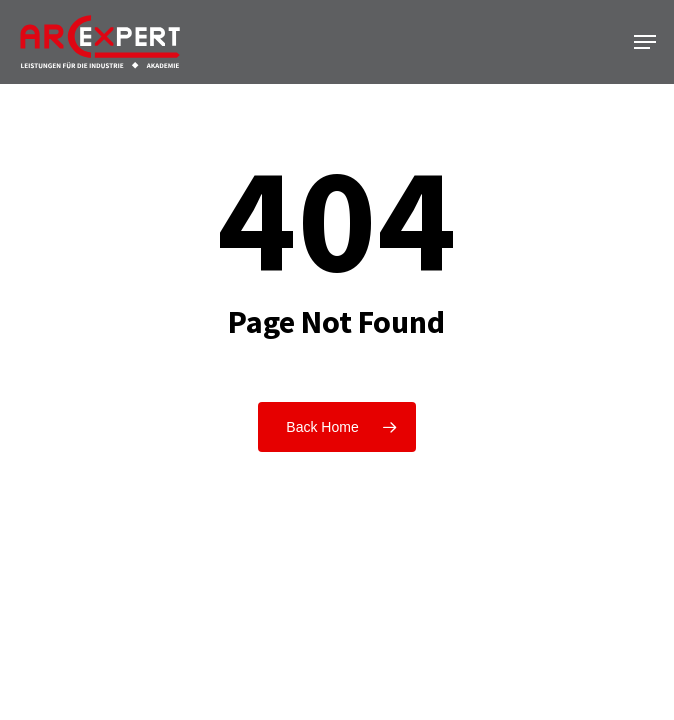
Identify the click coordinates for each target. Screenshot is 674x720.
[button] (645, 42)
